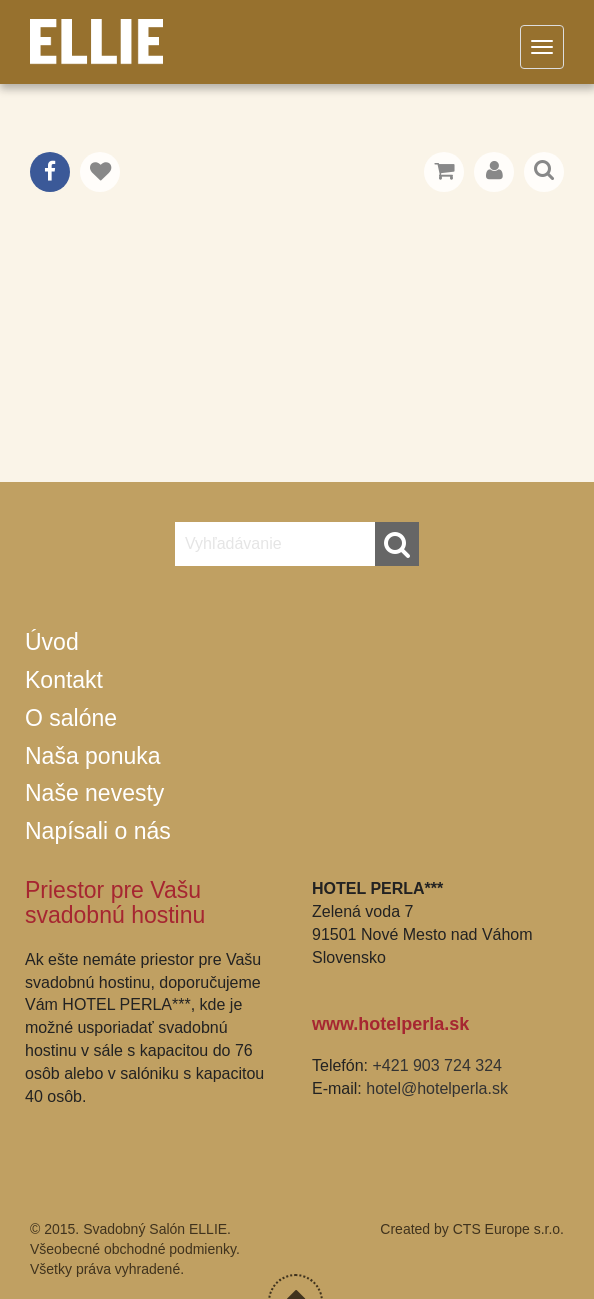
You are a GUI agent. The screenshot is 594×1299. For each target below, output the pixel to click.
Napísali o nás (98, 831)
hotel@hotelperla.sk (437, 1088)
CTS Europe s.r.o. (508, 1229)
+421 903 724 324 (436, 1065)
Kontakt (64, 680)
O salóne (71, 718)
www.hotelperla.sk (390, 1024)
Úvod (52, 642)
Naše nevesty (94, 793)
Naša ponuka (93, 756)
